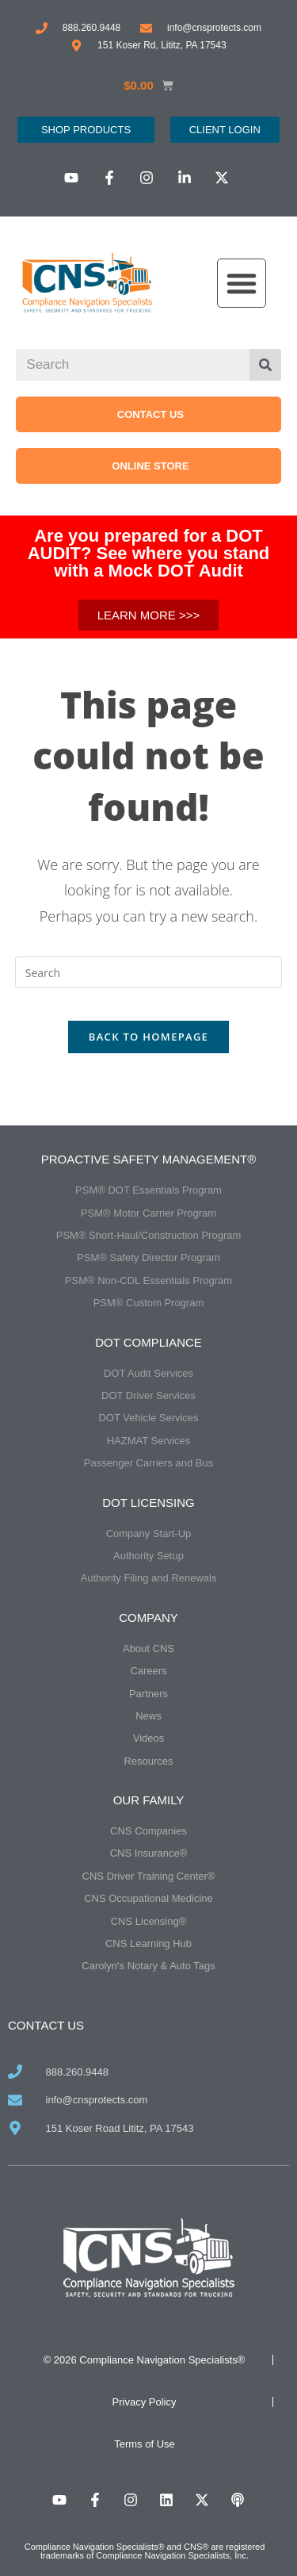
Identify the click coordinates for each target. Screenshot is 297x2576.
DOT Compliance (148, 1342)
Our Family (149, 1800)
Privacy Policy (144, 2402)
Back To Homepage (148, 1036)
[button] (241, 283)
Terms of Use (144, 2444)
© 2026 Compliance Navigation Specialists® (145, 2360)
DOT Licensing (148, 1502)
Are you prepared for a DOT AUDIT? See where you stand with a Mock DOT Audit (149, 553)
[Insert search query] (149, 972)
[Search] (265, 365)
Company (148, 1617)
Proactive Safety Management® (149, 1159)
